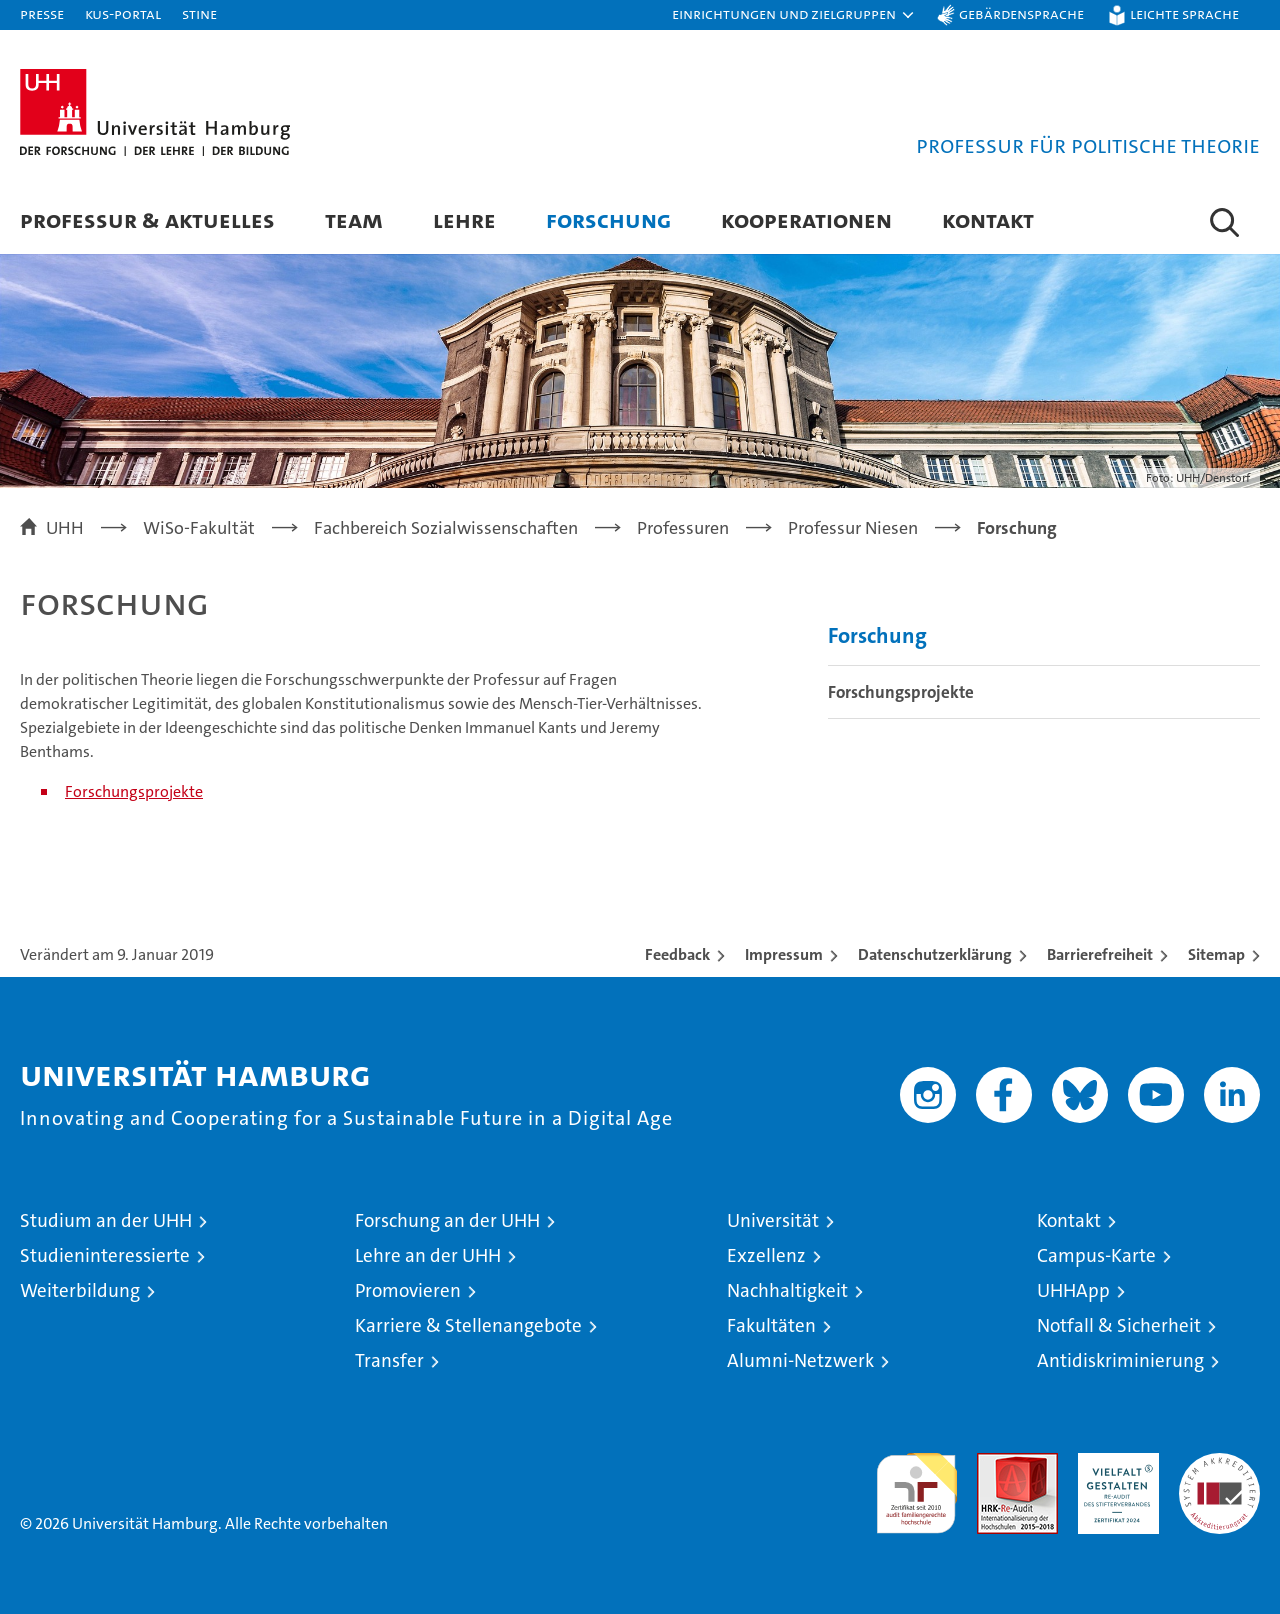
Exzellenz (766, 1255)
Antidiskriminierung (1120, 1360)
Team (354, 219)
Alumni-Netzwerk (800, 1360)
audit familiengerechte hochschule (916, 1484)
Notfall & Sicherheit (1119, 1325)
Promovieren (408, 1290)
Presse (42, 13)
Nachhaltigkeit (787, 1290)
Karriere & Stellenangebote (468, 1325)
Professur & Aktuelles (147, 219)
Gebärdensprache (1021, 13)
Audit (996, 1463)
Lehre (464, 219)
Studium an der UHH (106, 1220)
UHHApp (1073, 1290)
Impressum (784, 954)
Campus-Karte (1096, 1255)
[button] (794, 15)
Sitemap (1216, 954)
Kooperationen (806, 219)
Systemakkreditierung (1219, 1463)
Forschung (608, 219)
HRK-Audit (1113, 1463)
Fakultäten (771, 1325)
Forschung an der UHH (447, 1220)
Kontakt (988, 219)
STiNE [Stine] (199, 13)
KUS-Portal (123, 13)
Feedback (677, 954)
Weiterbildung (80, 1290)
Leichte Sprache (1184, 13)
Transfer (389, 1360)
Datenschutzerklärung (935, 954)
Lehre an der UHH (428, 1255)
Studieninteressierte (105, 1255)
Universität (773, 1220)
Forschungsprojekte (134, 791)
